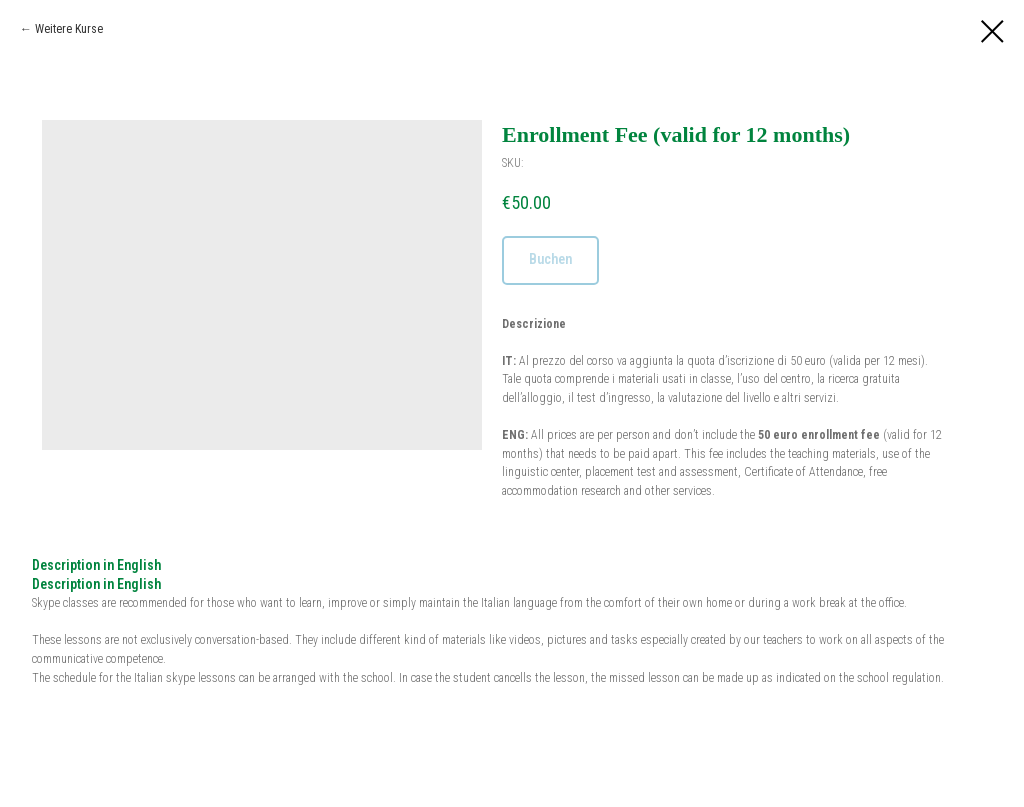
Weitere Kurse (69, 29)
